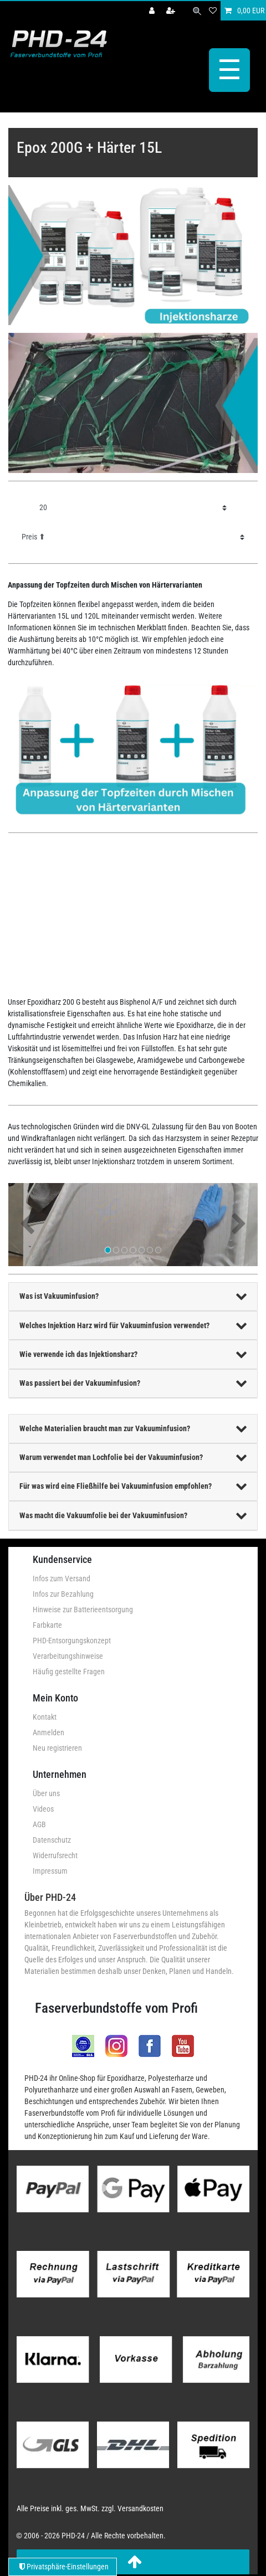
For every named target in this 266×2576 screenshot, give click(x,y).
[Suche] (197, 10)
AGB (39, 1824)
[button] (27, 1224)
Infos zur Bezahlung (63, 1594)
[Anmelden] (153, 10)
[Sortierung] (133, 537)
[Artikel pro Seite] (133, 507)
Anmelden (48, 1732)
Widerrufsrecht (55, 1855)
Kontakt (45, 1717)
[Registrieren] (171, 10)
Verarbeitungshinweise (68, 1656)
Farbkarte (47, 1625)
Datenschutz (52, 1839)
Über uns (46, 1793)
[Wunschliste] (213, 10)
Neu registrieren (57, 1748)
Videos (43, 1808)
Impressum (50, 1871)
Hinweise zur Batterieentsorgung (83, 1609)
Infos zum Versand (61, 1578)
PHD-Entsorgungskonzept (72, 1640)
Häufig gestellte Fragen (69, 1671)
